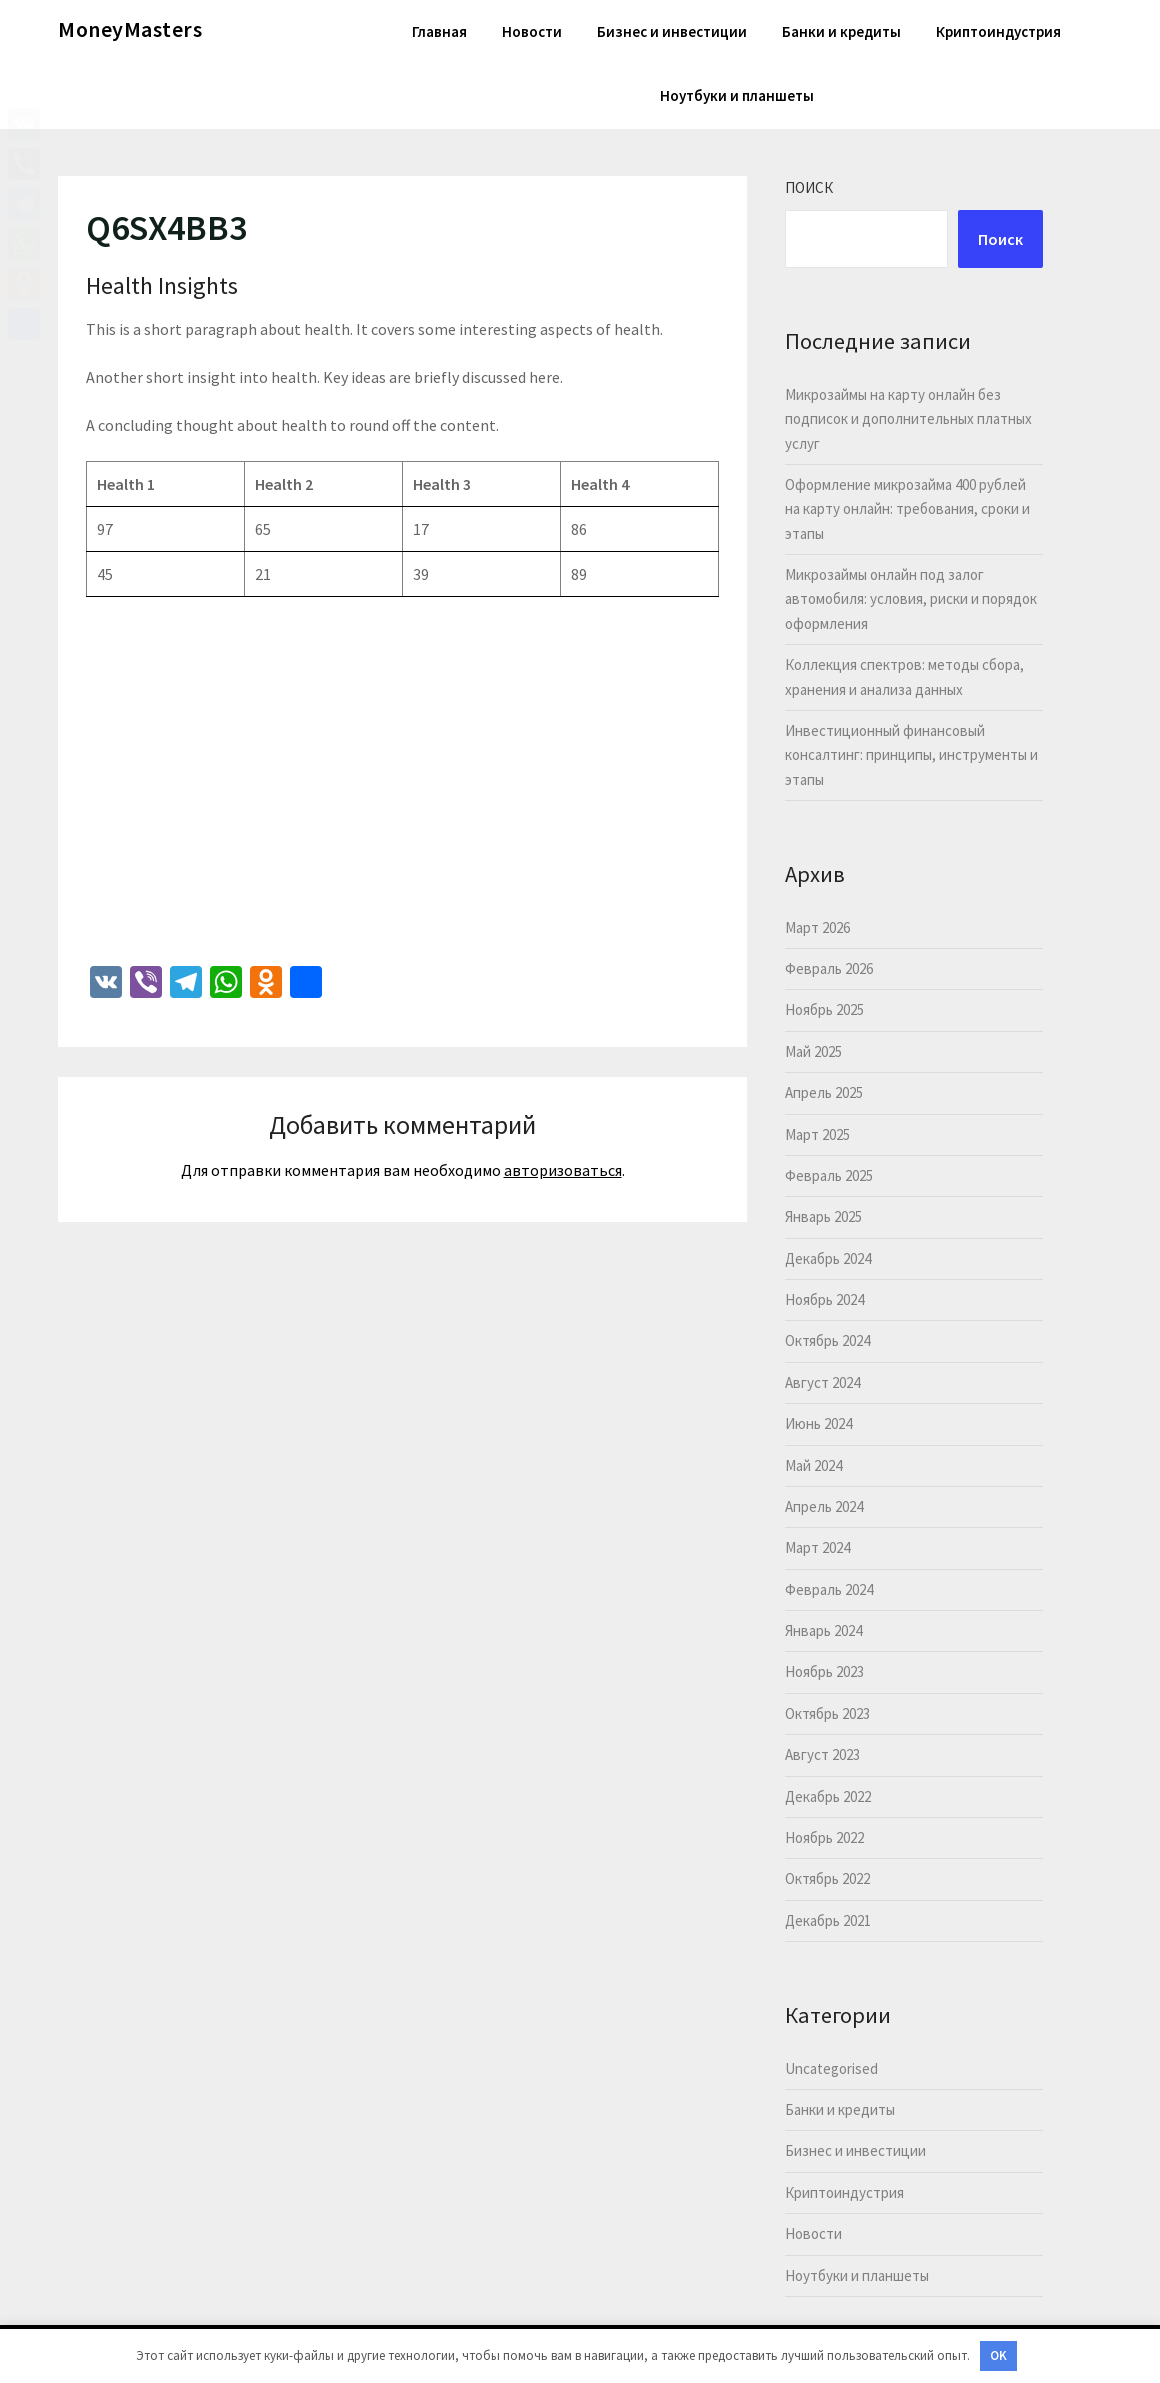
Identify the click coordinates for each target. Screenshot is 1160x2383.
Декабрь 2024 (828, 1258)
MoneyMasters (130, 29)
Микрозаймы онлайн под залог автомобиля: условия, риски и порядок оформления (911, 599)
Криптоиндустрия (998, 31)
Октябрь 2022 (827, 1878)
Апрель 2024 (824, 1506)
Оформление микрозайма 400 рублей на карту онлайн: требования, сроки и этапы (907, 509)
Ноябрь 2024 (824, 1299)
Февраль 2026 (829, 968)
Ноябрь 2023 (824, 1671)
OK (998, 2355)
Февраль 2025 (829, 1175)
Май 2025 (813, 1051)
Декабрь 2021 (828, 1920)
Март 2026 (817, 927)
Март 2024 (817, 1547)
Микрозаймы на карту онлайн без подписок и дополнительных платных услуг (908, 419)
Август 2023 (822, 1754)
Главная (439, 31)
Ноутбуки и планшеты (737, 95)
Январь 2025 (823, 1216)
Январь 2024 (823, 1630)
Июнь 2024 (818, 1423)
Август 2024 (822, 1382)
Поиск (809, 187)
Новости (532, 31)
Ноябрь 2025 (824, 1009)
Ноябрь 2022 (824, 1837)
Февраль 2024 (829, 1589)
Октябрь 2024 (827, 1340)
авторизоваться (563, 1170)
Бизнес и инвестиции (672, 31)
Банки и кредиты (841, 31)
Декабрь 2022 (828, 1796)
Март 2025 (817, 1134)
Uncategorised (831, 2068)
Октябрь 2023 (827, 1713)
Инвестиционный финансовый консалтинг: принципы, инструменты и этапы (911, 755)
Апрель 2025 (824, 1092)
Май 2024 (813, 1465)
